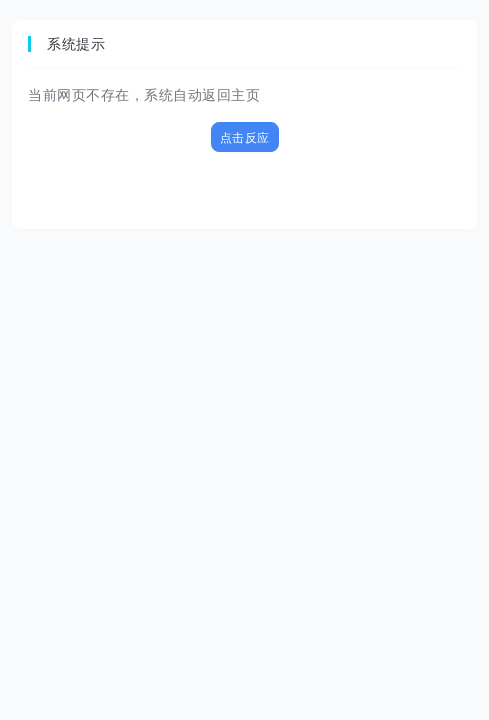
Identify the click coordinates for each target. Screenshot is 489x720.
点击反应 (245, 138)
